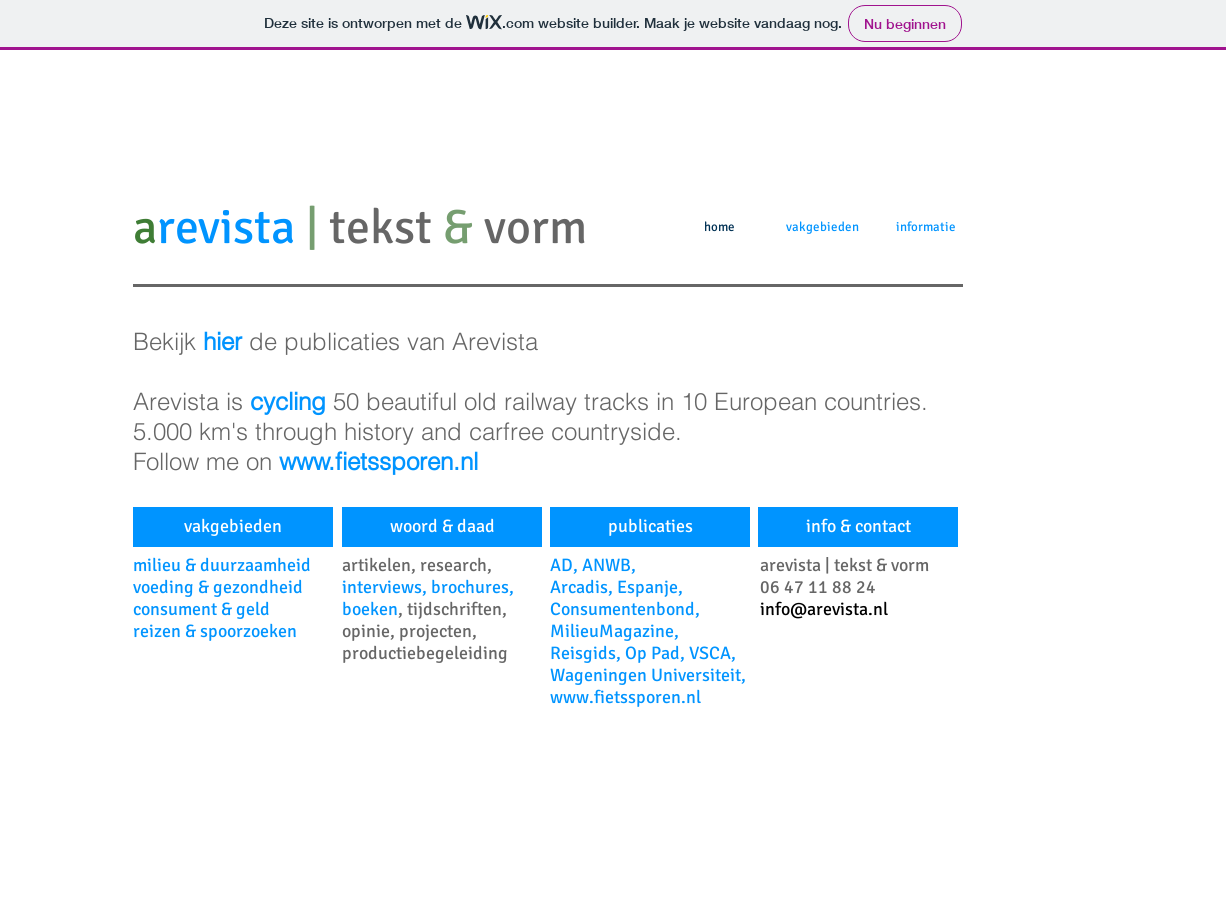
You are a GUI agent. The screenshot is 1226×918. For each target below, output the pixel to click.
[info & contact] (858, 527)
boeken (370, 609)
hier (226, 341)
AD (561, 565)
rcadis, (589, 587)
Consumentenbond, (625, 609)
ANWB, (609, 565)
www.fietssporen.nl (625, 697)
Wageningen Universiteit (645, 675)
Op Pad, (657, 653)
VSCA (710, 653)
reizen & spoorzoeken (215, 631)
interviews (382, 587)
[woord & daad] (442, 527)
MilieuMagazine (612, 631)
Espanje (647, 587)
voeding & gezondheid (218, 587)
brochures (470, 587)
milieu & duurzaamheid (222, 565)
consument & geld (201, 609)
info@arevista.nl (824, 609)
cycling (291, 401)
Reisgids (583, 653)
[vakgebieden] (233, 527)
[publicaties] (650, 527)
